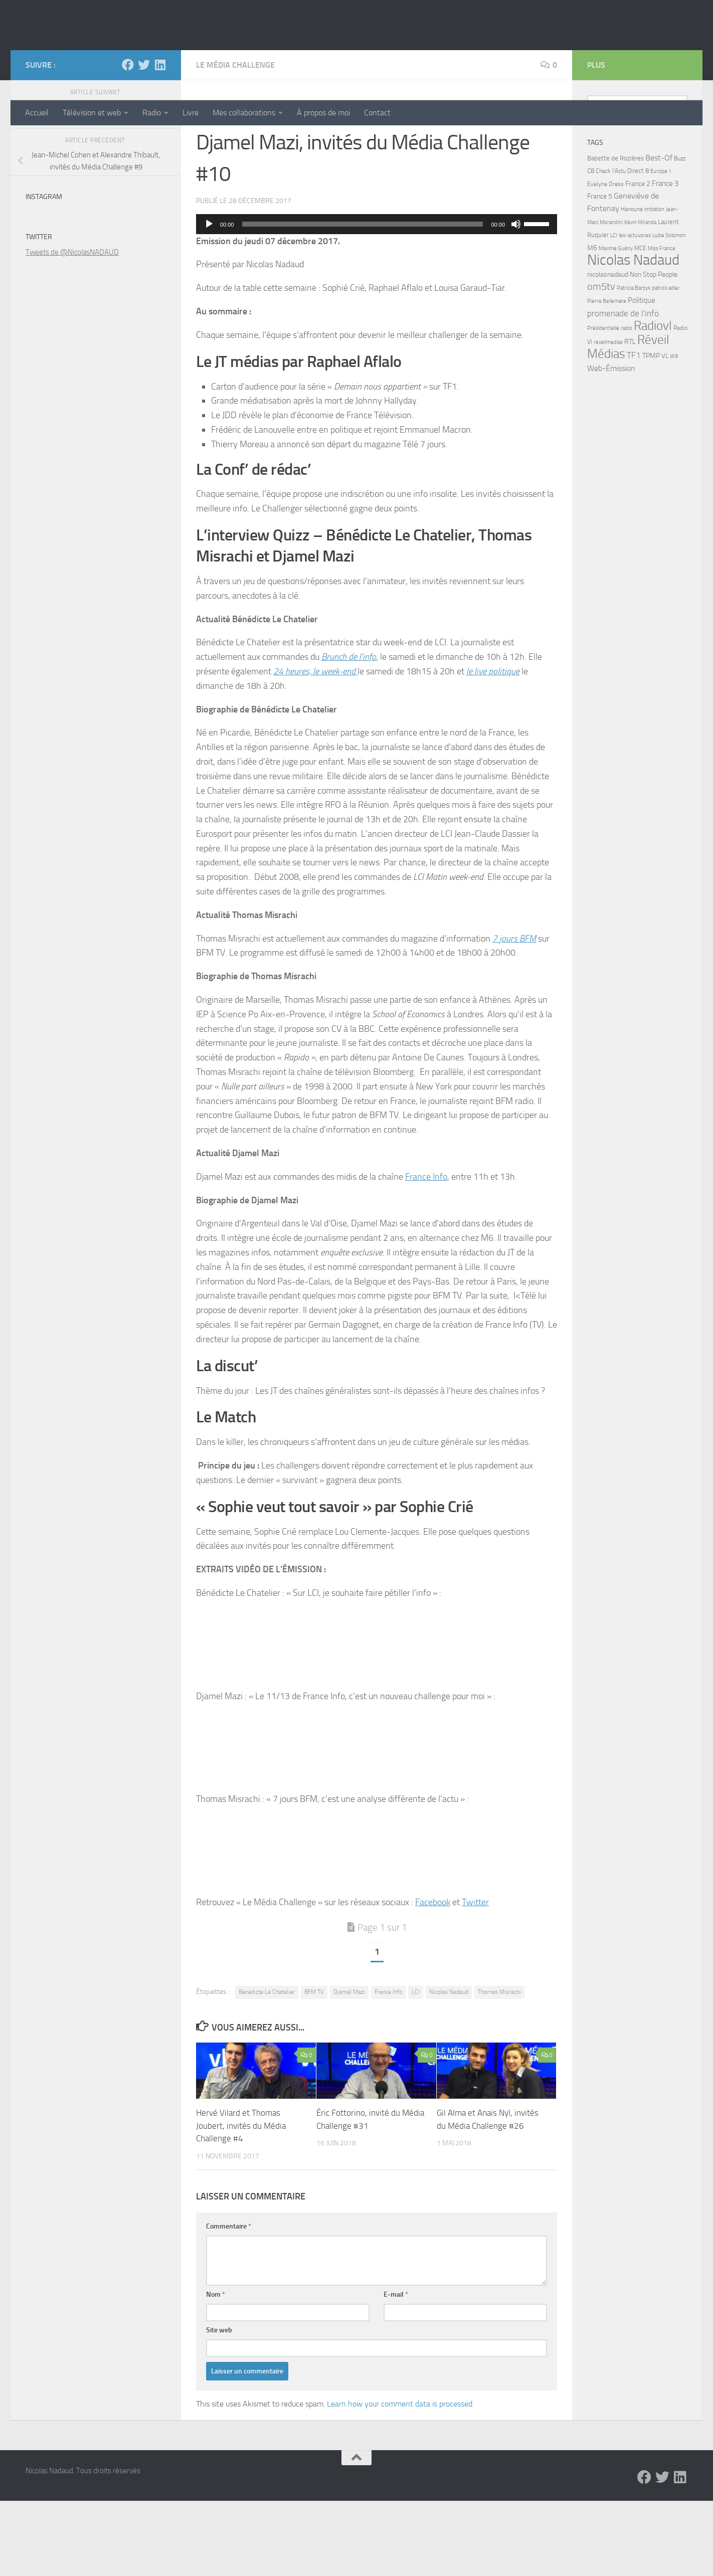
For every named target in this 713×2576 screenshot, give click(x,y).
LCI (416, 2067)
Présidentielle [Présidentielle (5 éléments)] (603, 403)
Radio (151, 112)
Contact (377, 112)
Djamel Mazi (349, 2067)
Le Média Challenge (235, 140)
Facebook (432, 1977)
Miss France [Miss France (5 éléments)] (661, 323)
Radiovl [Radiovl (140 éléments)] (653, 401)
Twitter (475, 1977)
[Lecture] (209, 299)
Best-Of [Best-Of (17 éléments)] (658, 233)
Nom (215, 2369)
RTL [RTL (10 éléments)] (630, 417)
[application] (376, 299)
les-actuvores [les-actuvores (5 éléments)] (635, 310)
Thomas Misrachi (499, 2067)
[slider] (362, 299)
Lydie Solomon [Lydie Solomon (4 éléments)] (669, 310)
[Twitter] (144, 140)
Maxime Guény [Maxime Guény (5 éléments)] (616, 323)
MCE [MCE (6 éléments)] (640, 323)
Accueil (37, 112)
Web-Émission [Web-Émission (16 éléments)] (611, 443)
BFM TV (314, 2067)
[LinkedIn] (160, 140)
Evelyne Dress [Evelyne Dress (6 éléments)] (605, 259)
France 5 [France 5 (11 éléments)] (599, 271)
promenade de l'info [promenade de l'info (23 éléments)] (623, 389)
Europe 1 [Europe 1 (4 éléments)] (660, 246)
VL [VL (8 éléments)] (664, 431)
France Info (426, 1251)
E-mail (396, 2369)
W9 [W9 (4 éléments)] (674, 431)
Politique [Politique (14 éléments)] (641, 375)
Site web (219, 2405)
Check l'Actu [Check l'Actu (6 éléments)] (611, 246)
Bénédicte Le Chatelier (267, 2067)
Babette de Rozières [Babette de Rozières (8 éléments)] (615, 233)
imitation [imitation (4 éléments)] (654, 284)
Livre (191, 112)
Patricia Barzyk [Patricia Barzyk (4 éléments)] (633, 363)
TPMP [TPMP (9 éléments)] (651, 431)
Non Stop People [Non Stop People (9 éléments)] (653, 349)
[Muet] (516, 299)
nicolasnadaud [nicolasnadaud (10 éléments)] (607, 349)
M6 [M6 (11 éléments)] (592, 323)
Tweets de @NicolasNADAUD (72, 327)
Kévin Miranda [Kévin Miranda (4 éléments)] (640, 297)
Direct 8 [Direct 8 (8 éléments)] (638, 246)
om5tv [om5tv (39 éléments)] (601, 361)
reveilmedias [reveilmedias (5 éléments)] (608, 417)
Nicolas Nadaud (94, 59)
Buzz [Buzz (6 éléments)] (679, 233)
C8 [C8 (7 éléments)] (590, 246)
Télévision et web (92, 112)
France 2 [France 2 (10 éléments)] (637, 259)
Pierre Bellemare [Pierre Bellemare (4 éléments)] (606, 376)
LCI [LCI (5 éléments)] (613, 310)
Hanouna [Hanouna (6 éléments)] (632, 284)
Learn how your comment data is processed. (400, 2479)
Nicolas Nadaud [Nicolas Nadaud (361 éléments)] (633, 335)
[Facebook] (128, 140)
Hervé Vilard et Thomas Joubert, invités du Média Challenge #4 (241, 2201)
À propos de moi (323, 112)
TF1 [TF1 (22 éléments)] (634, 430)
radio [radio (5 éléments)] (626, 403)
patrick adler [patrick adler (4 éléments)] (666, 363)
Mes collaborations (244, 112)
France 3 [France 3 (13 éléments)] (665, 258)
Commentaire (228, 2301)
